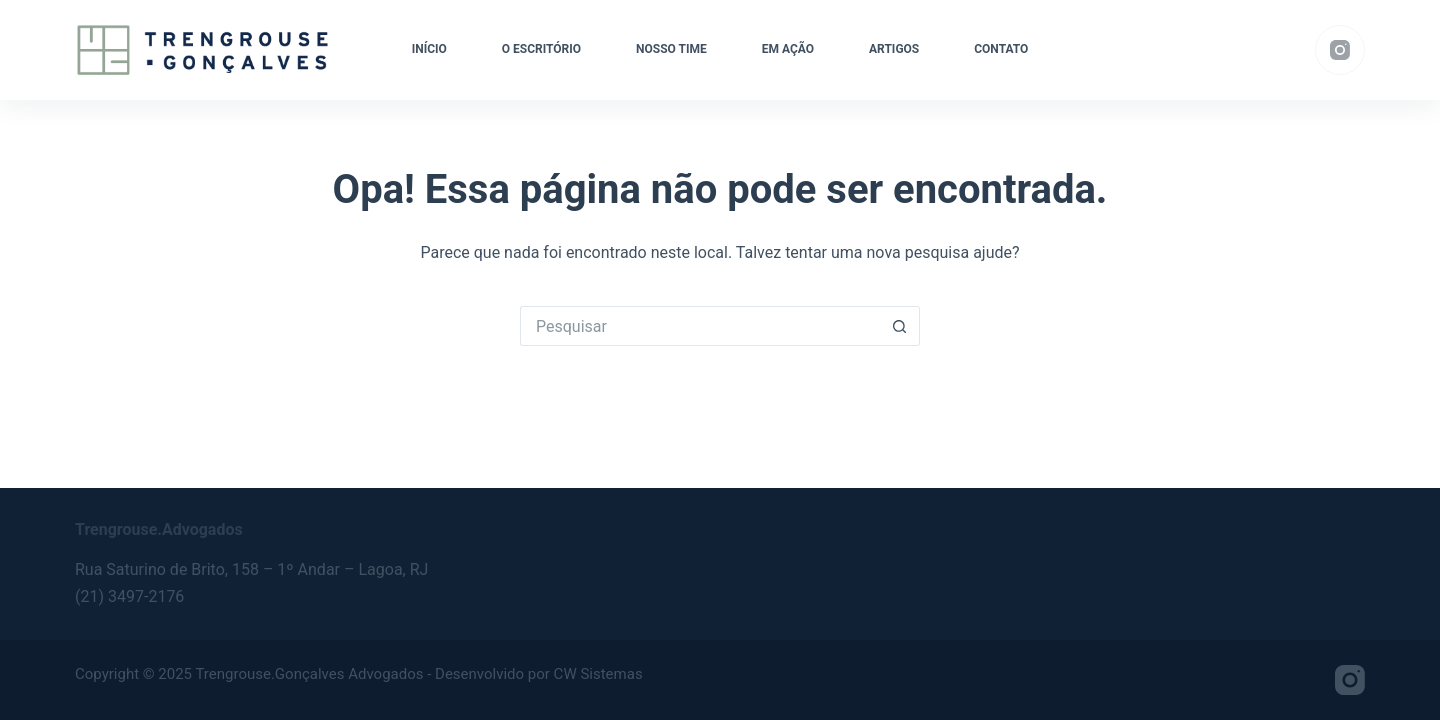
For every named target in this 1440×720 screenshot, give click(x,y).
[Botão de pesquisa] (900, 326)
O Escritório (541, 49)
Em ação (788, 49)
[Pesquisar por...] (700, 326)
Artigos (894, 49)
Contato (1001, 49)
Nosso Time (671, 49)
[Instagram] (1340, 50)
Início (429, 49)
